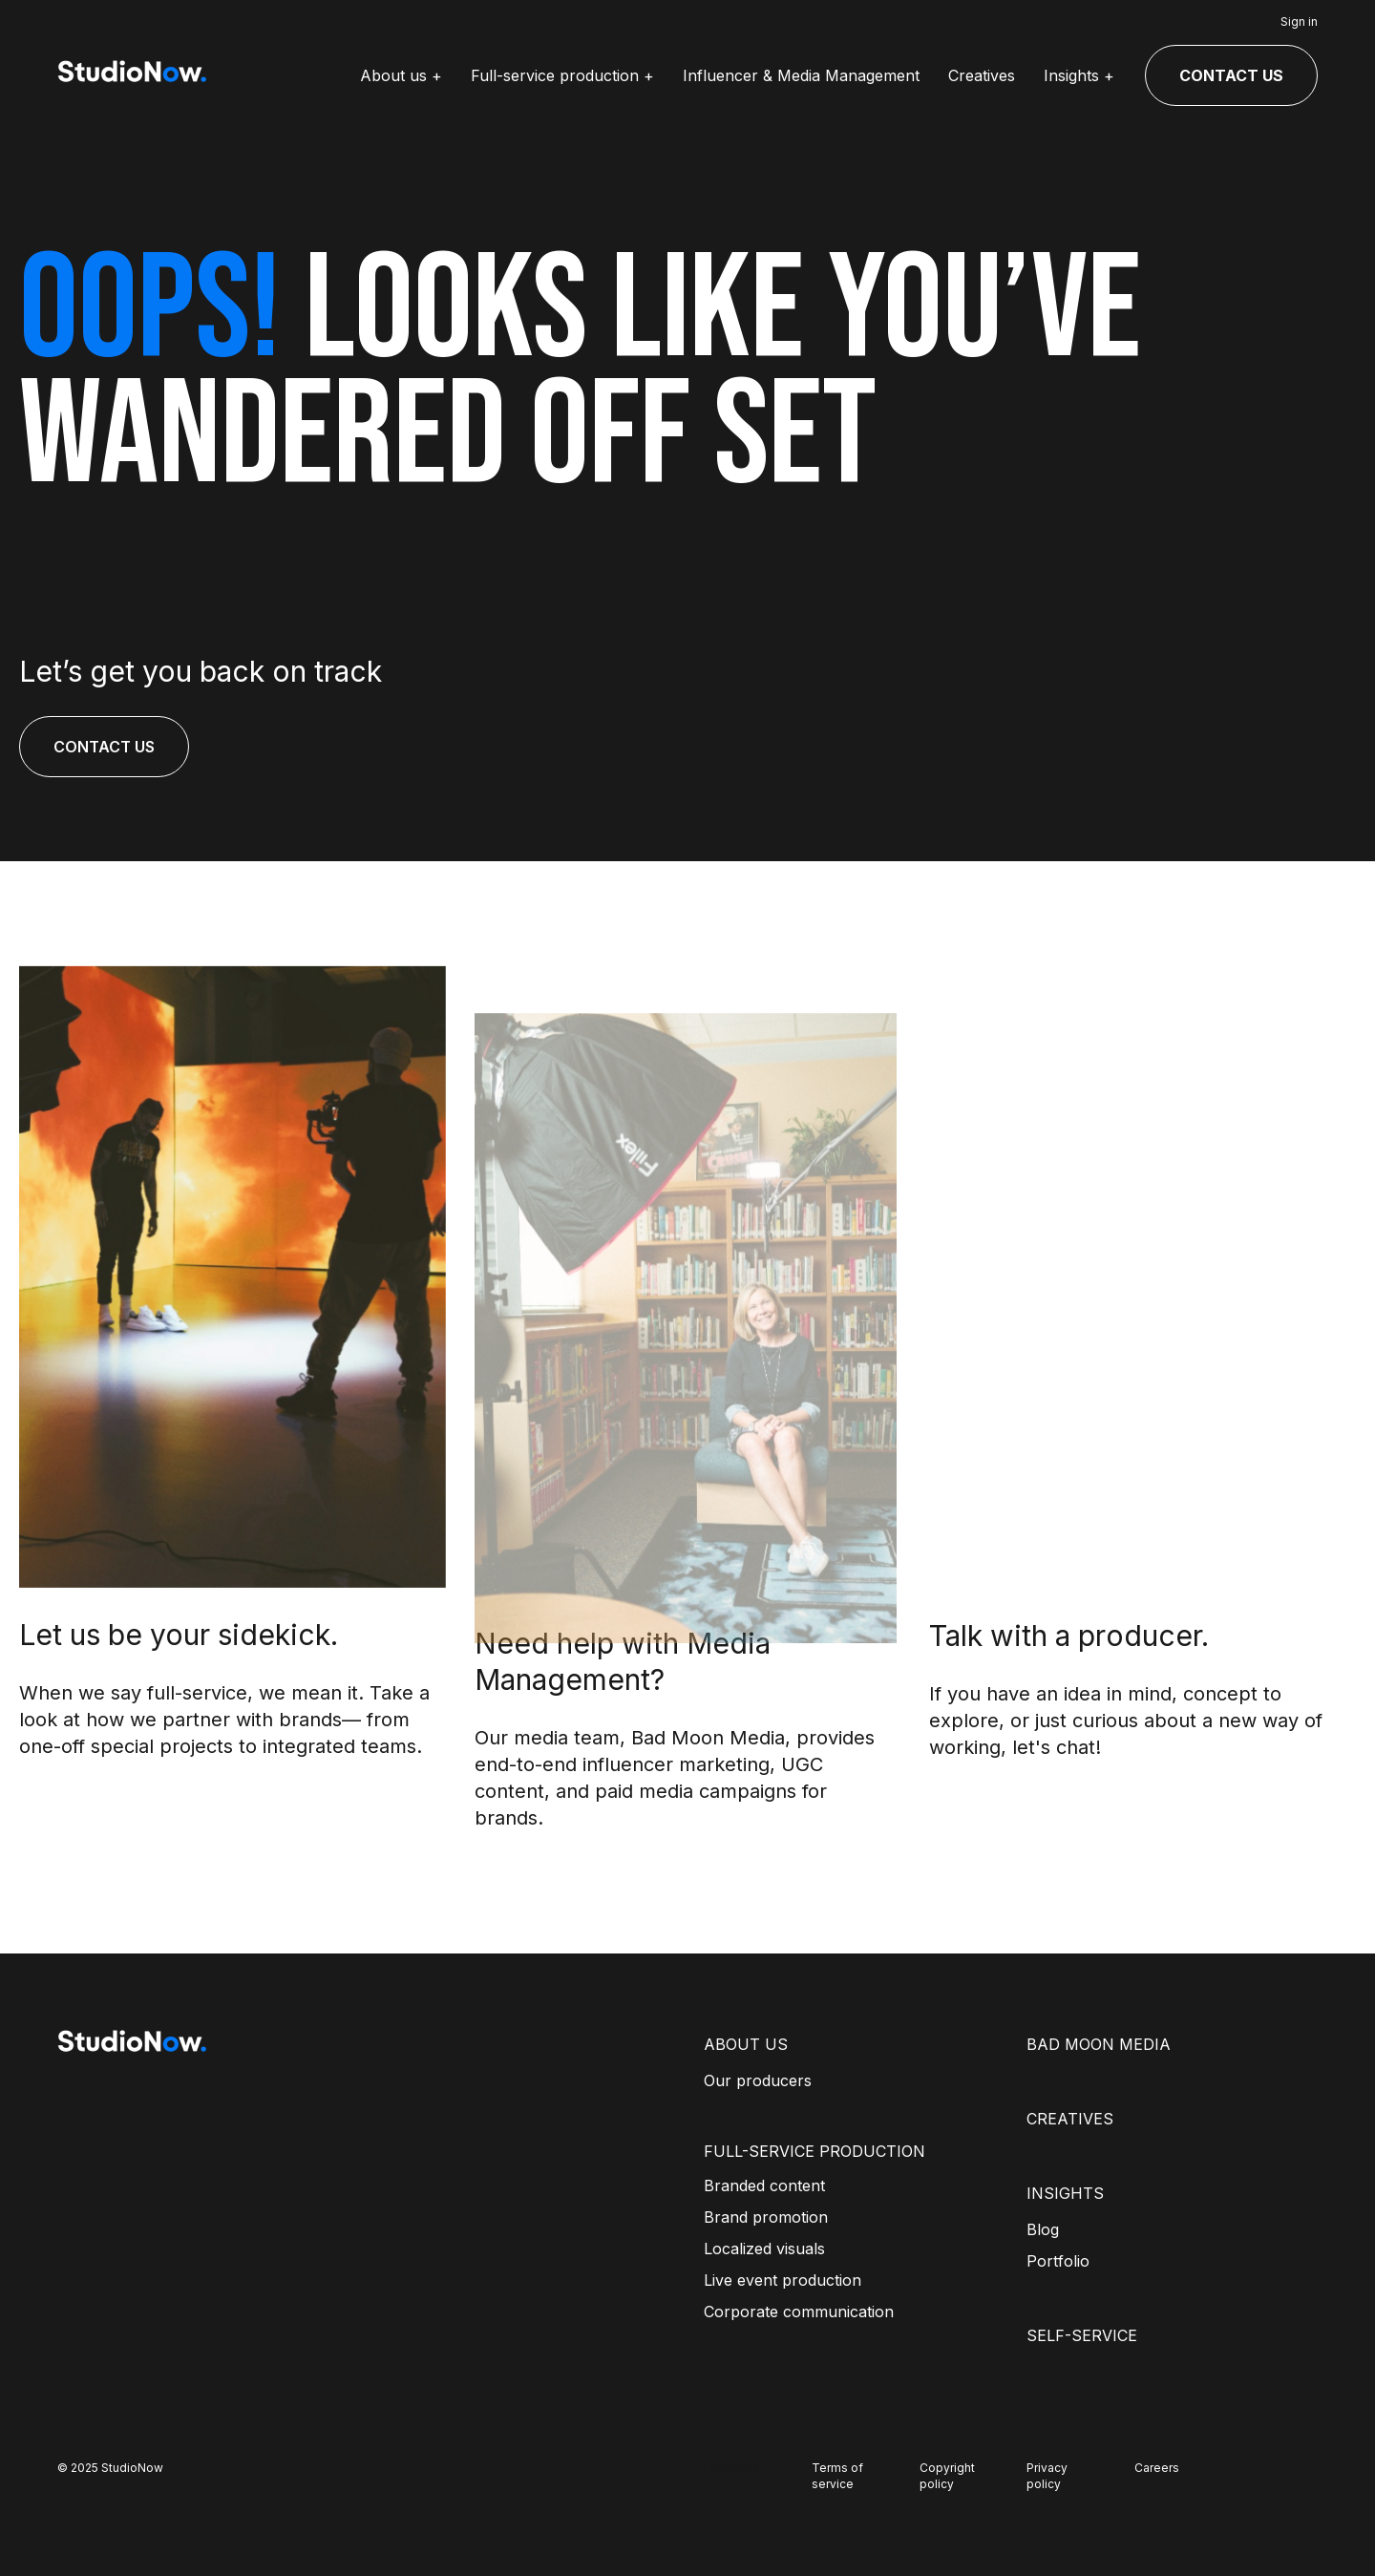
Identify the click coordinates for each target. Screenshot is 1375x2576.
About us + (401, 75)
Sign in (1299, 21)
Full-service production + (562, 75)
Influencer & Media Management (801, 75)
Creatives (981, 75)
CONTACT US (1231, 75)
